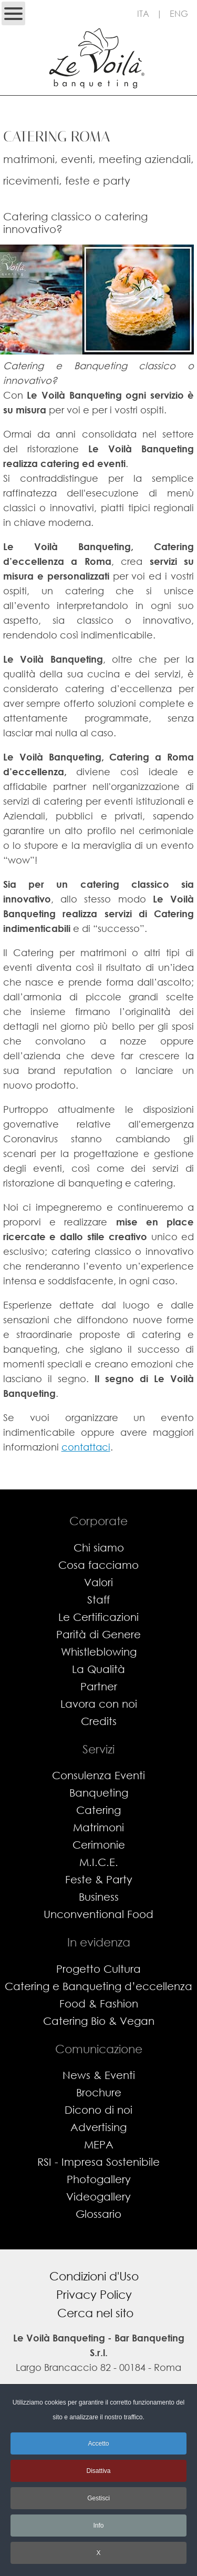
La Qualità (98, 1669)
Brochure (98, 2092)
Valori (98, 1582)
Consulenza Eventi (98, 1775)
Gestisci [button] (98, 2498)
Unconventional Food (98, 1914)
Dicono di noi (98, 2110)
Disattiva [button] (98, 2470)
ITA (143, 13)
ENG (179, 13)
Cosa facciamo (98, 1565)
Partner (98, 1686)
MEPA (98, 2144)
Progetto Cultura (98, 1969)
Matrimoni (98, 1827)
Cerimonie (98, 1845)
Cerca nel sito (95, 2312)
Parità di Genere (98, 1634)
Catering (98, 1810)
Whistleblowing (99, 1652)
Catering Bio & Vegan (98, 2021)
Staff (98, 1600)
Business (99, 1897)
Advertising (98, 2127)
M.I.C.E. (98, 1862)
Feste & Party (98, 1879)
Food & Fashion (98, 2003)
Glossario (98, 2214)
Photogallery (99, 2179)
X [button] (98, 2553)
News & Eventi (99, 2075)
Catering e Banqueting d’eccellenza (98, 1986)
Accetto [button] (98, 2443)
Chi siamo (99, 1547)
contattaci (85, 1447)
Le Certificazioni (98, 1617)
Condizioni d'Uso (94, 2276)
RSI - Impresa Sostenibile (98, 2162)
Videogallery (98, 2196)
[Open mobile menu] (13, 13)
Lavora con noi (98, 1704)
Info (98, 2525)
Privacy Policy (94, 2294)
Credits (99, 1721)
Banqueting (98, 1793)
